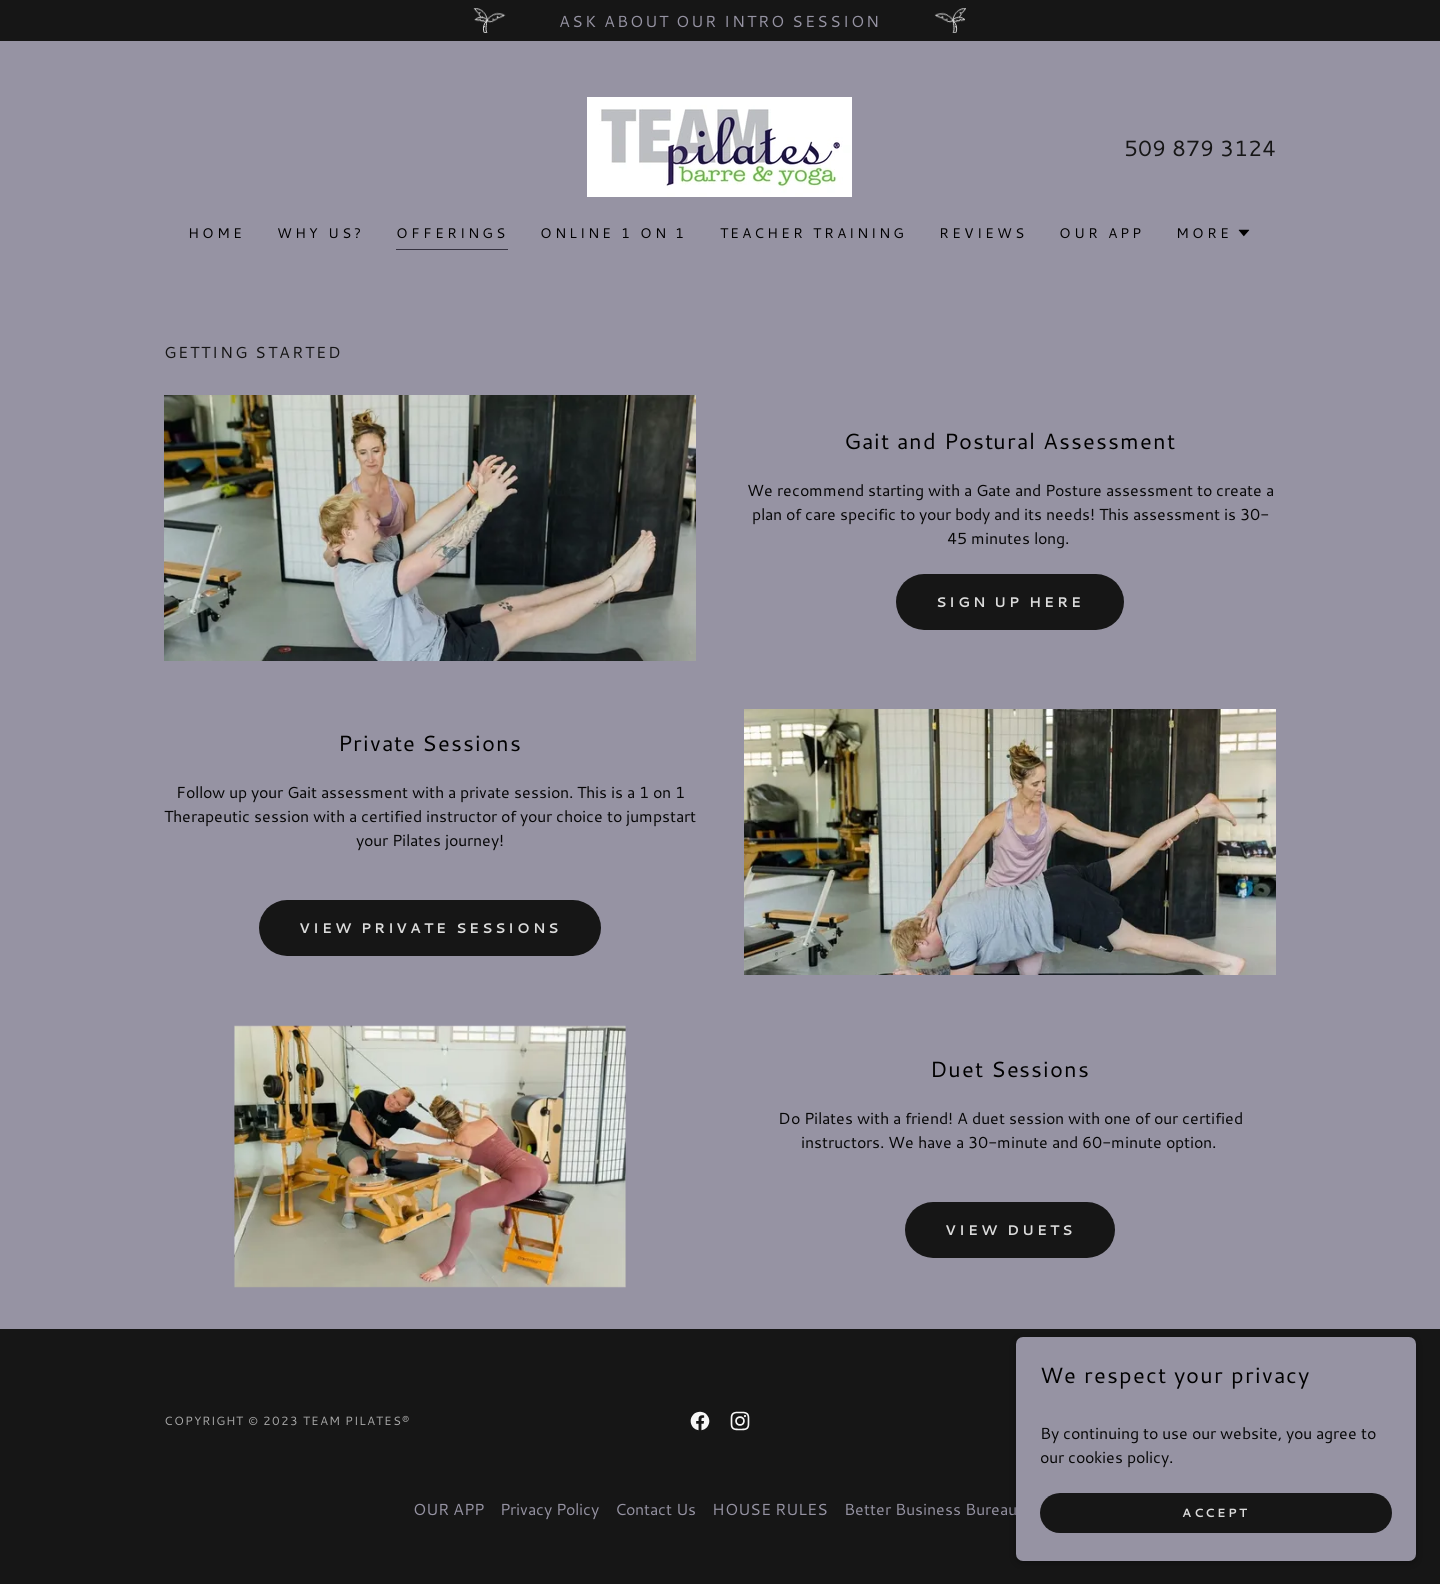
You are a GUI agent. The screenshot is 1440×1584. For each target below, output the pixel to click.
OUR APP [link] (1101, 233)
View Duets (1010, 1230)
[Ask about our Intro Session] (720, 20)
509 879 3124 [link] (1200, 147)
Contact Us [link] (655, 1508)
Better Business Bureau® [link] (935, 1508)
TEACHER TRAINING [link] (814, 233)
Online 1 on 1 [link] (614, 233)
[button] (1214, 233)
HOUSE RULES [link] (770, 1508)
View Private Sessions (430, 928)
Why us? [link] (320, 233)
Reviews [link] (983, 233)
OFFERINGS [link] (452, 233)
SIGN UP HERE (1010, 602)
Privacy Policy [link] (549, 1508)
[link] (719, 144)
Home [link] (216, 233)
